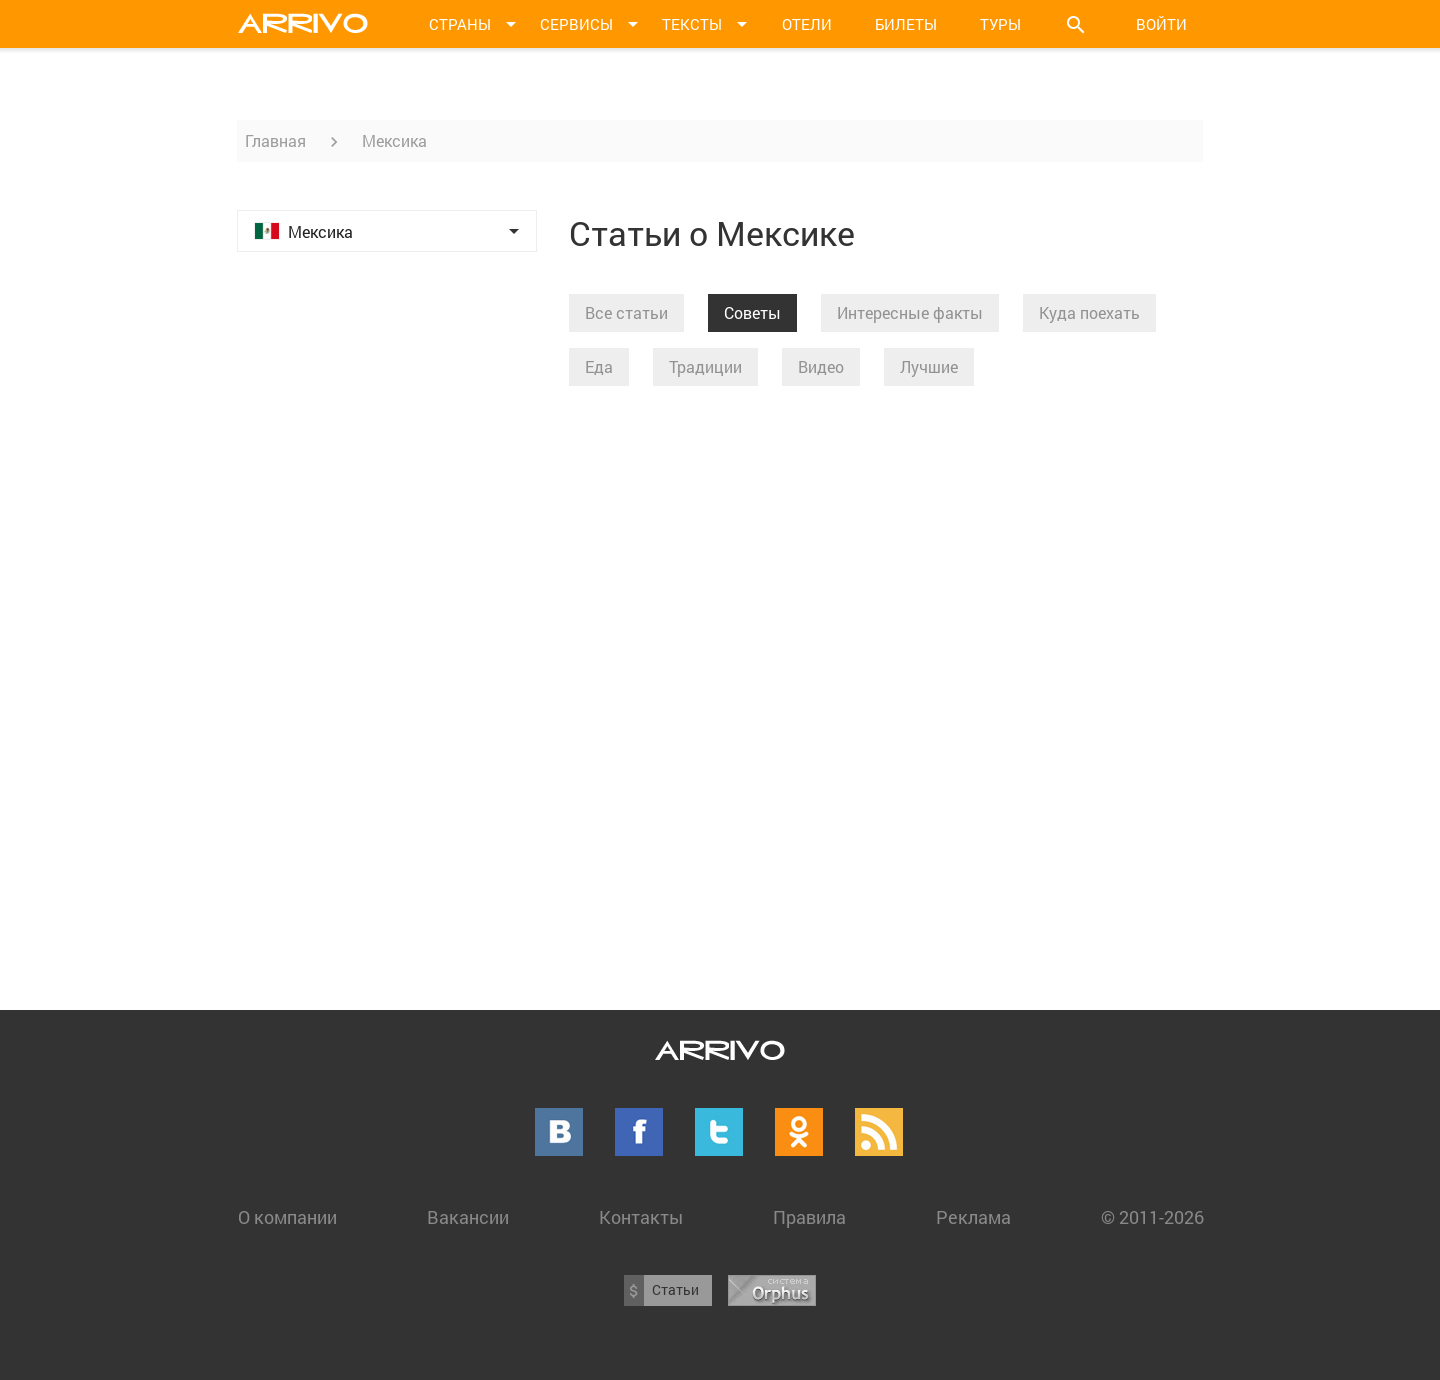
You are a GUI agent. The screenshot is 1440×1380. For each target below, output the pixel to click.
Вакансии (468, 1217)
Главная (275, 140)
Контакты (641, 1217)
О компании (287, 1217)
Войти (1161, 24)
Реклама (973, 1217)
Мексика (394, 140)
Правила (809, 1217)
